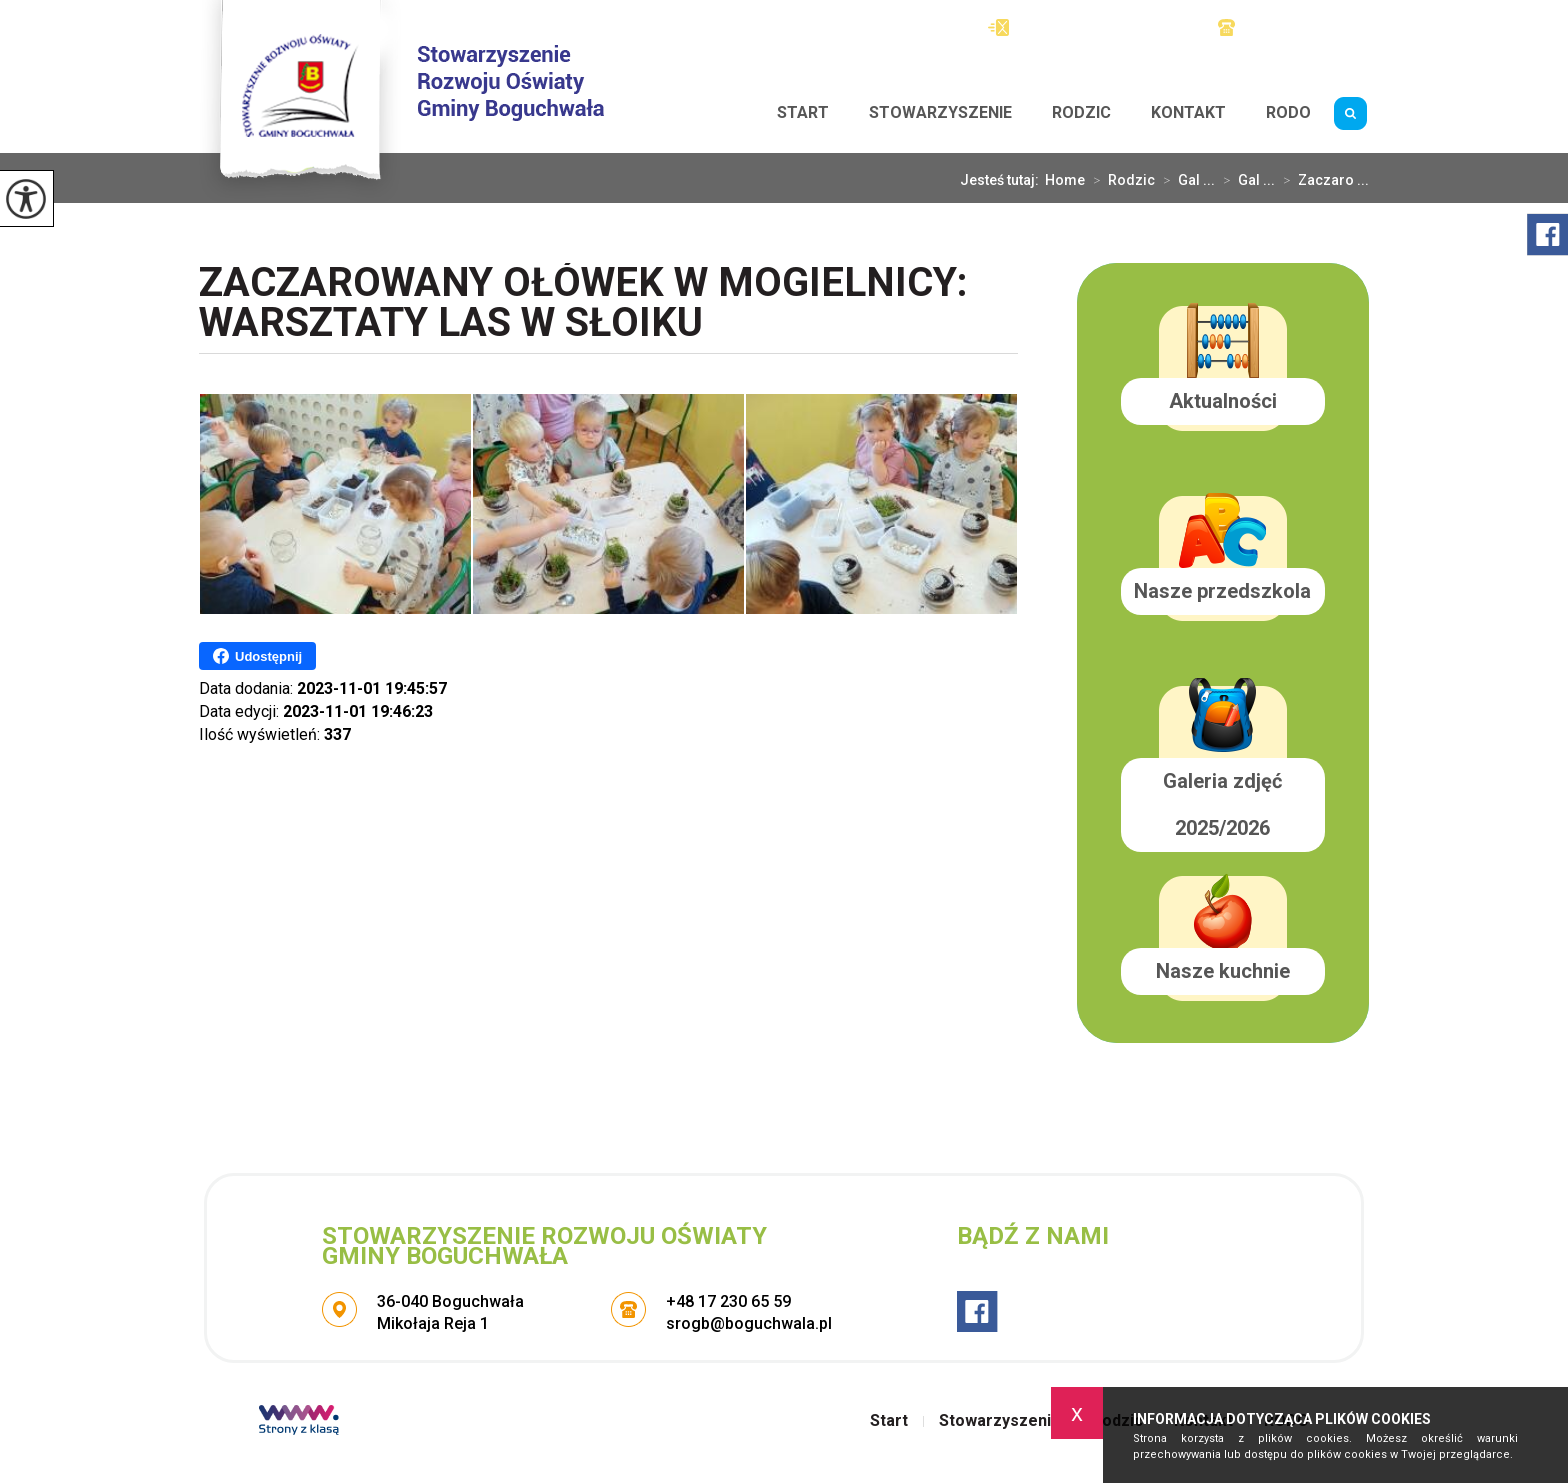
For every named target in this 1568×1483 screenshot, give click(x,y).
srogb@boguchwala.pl (1083, 27)
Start (803, 112)
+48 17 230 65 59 (1293, 27)
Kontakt (1188, 112)
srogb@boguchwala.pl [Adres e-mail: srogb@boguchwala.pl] (749, 1323)
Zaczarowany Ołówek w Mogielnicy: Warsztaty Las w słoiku (583, 304)
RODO (1288, 112)
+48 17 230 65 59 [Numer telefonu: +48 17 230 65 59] (728, 1301)
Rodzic (1081, 112)
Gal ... (1185, 180)
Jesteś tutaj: (1002, 180)
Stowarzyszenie (940, 112)
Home (1065, 180)
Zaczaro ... (1322, 180)
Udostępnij (257, 656)
